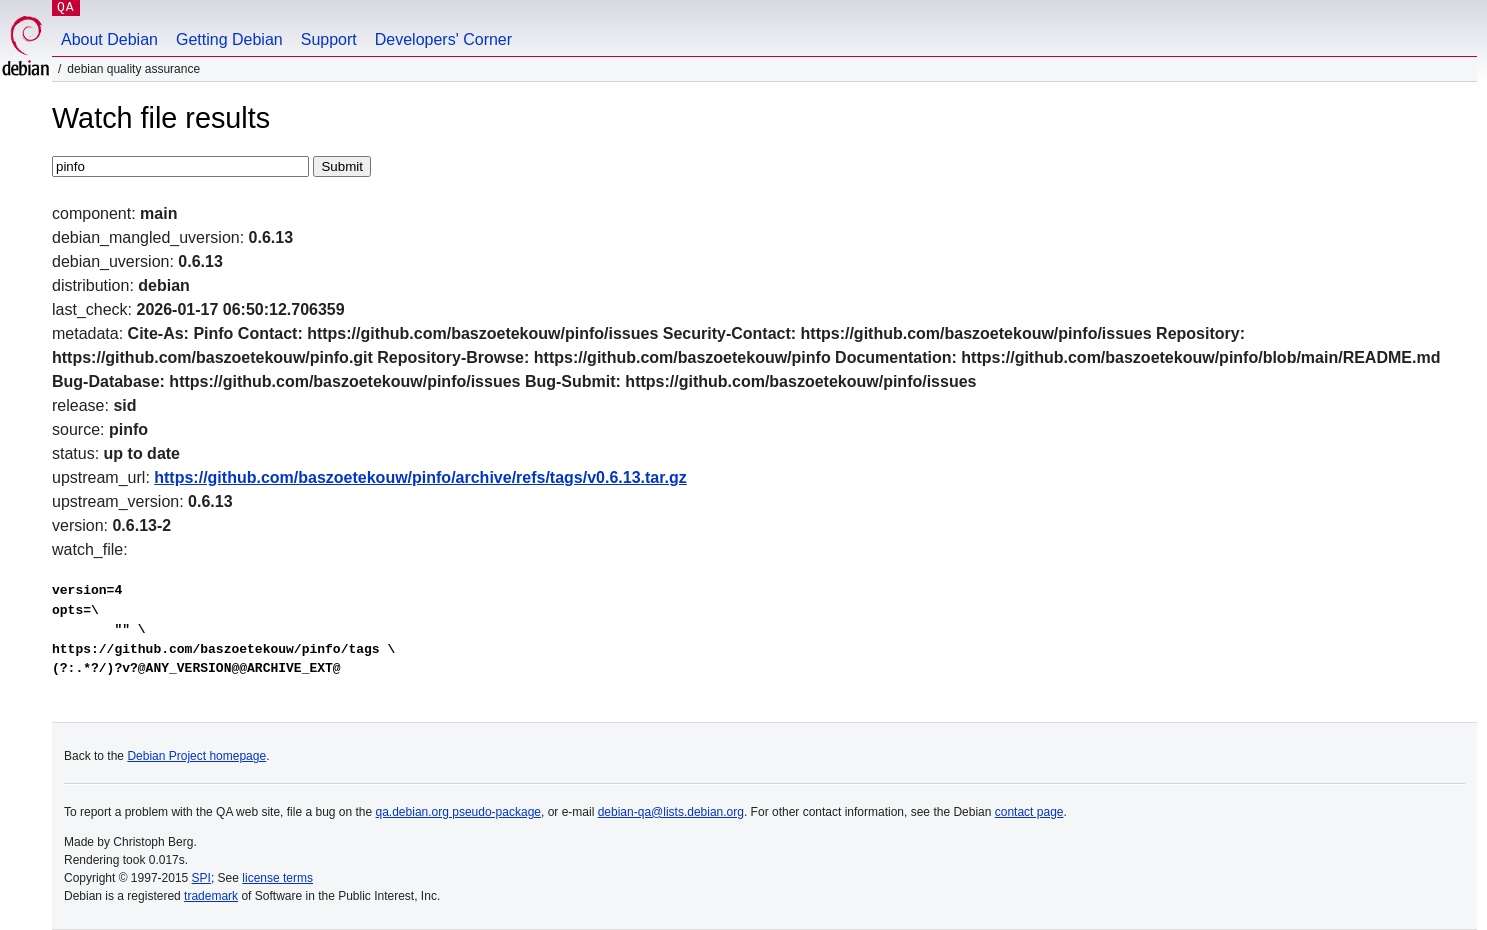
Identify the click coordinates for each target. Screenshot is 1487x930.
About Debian (109, 39)
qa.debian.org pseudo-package (458, 812)
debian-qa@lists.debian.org (671, 812)
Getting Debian (229, 39)
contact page (1029, 812)
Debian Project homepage (196, 756)
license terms (277, 878)
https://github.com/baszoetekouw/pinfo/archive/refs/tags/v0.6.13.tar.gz (420, 477)
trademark (211, 896)
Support (329, 39)
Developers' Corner (443, 39)
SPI (201, 878)
